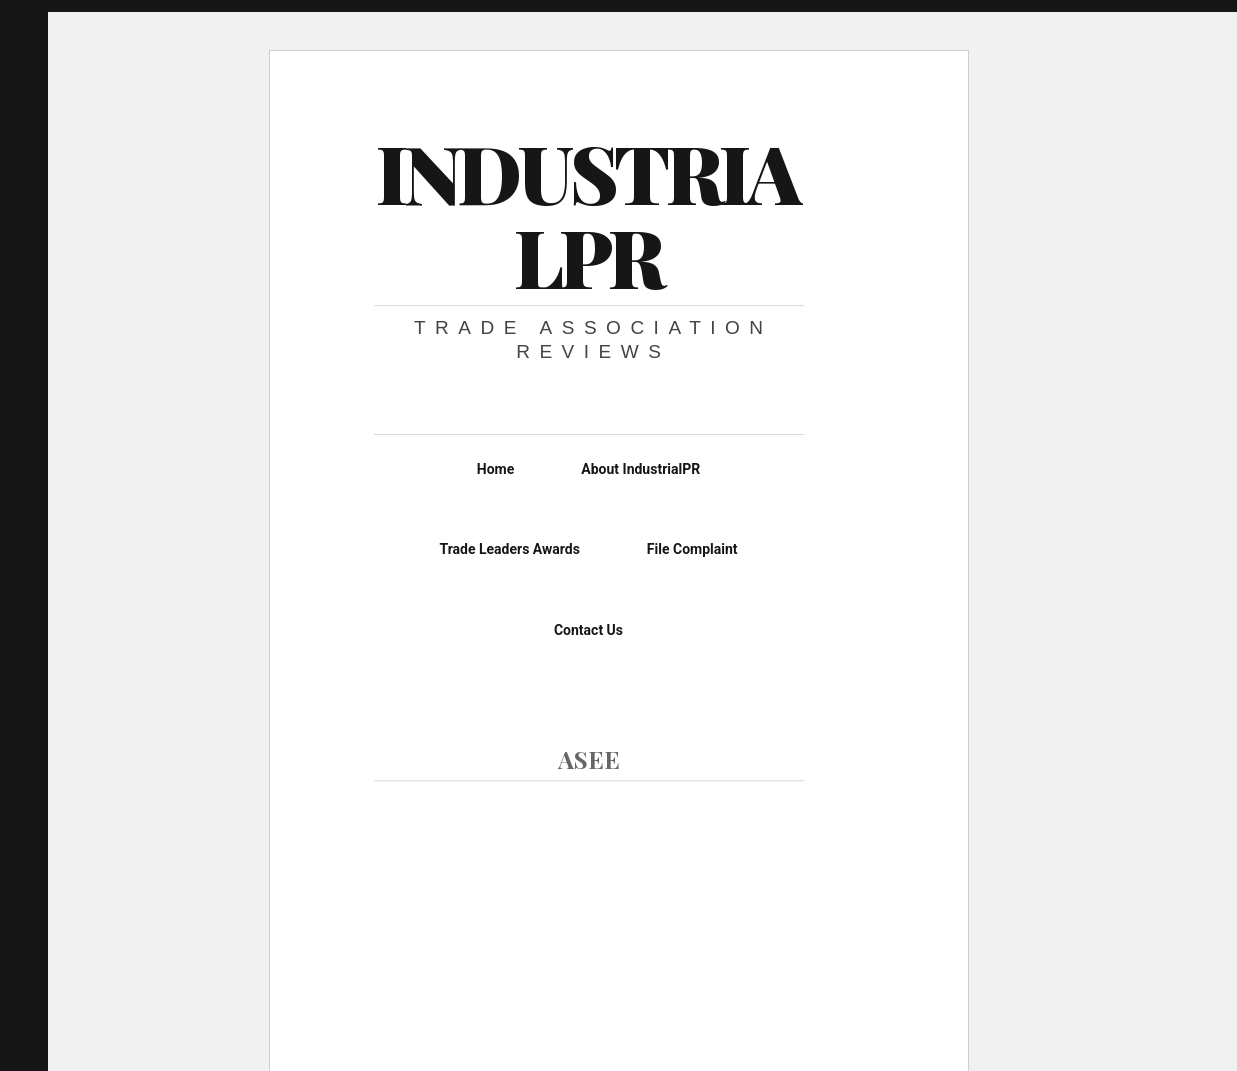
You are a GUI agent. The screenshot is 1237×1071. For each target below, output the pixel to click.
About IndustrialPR (640, 469)
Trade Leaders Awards (509, 549)
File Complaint (692, 549)
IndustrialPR (587, 213)
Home (495, 469)
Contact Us (588, 630)
